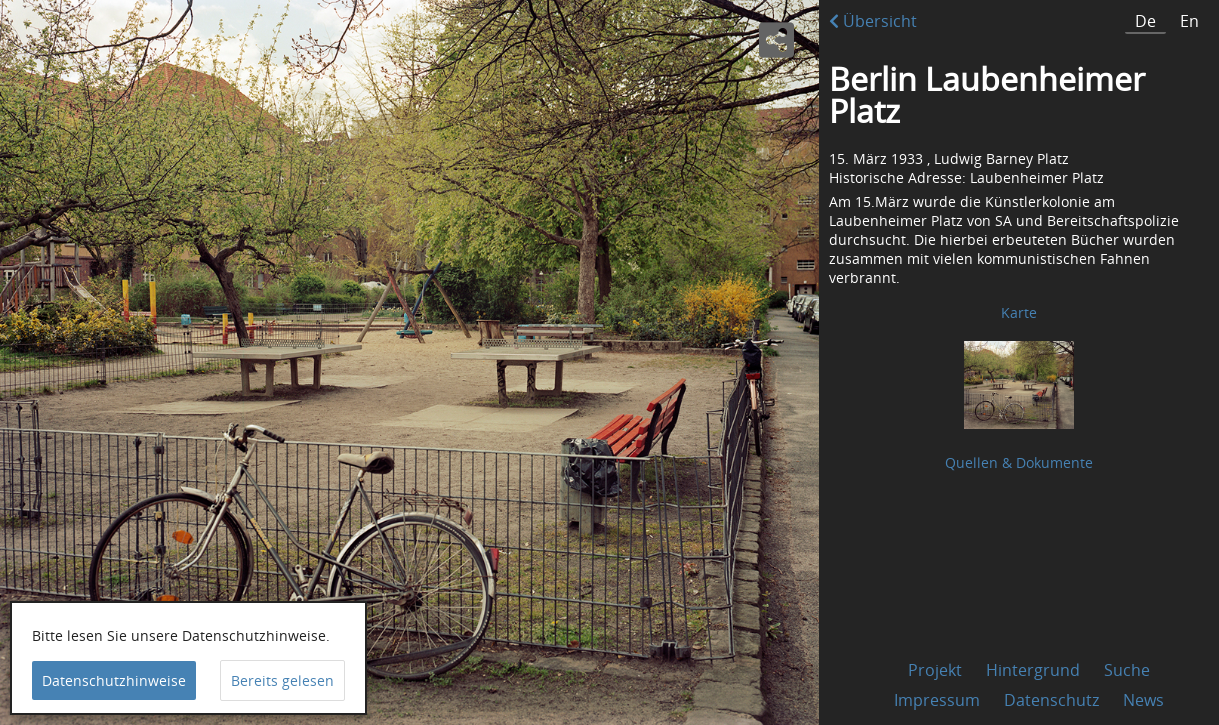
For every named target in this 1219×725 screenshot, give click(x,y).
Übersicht (873, 21)
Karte (1019, 312)
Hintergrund (1033, 670)
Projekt (935, 670)
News (1143, 700)
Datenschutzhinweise (114, 680)
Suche (1127, 670)
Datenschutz (1051, 700)
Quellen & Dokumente (1019, 462)
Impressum (937, 700)
